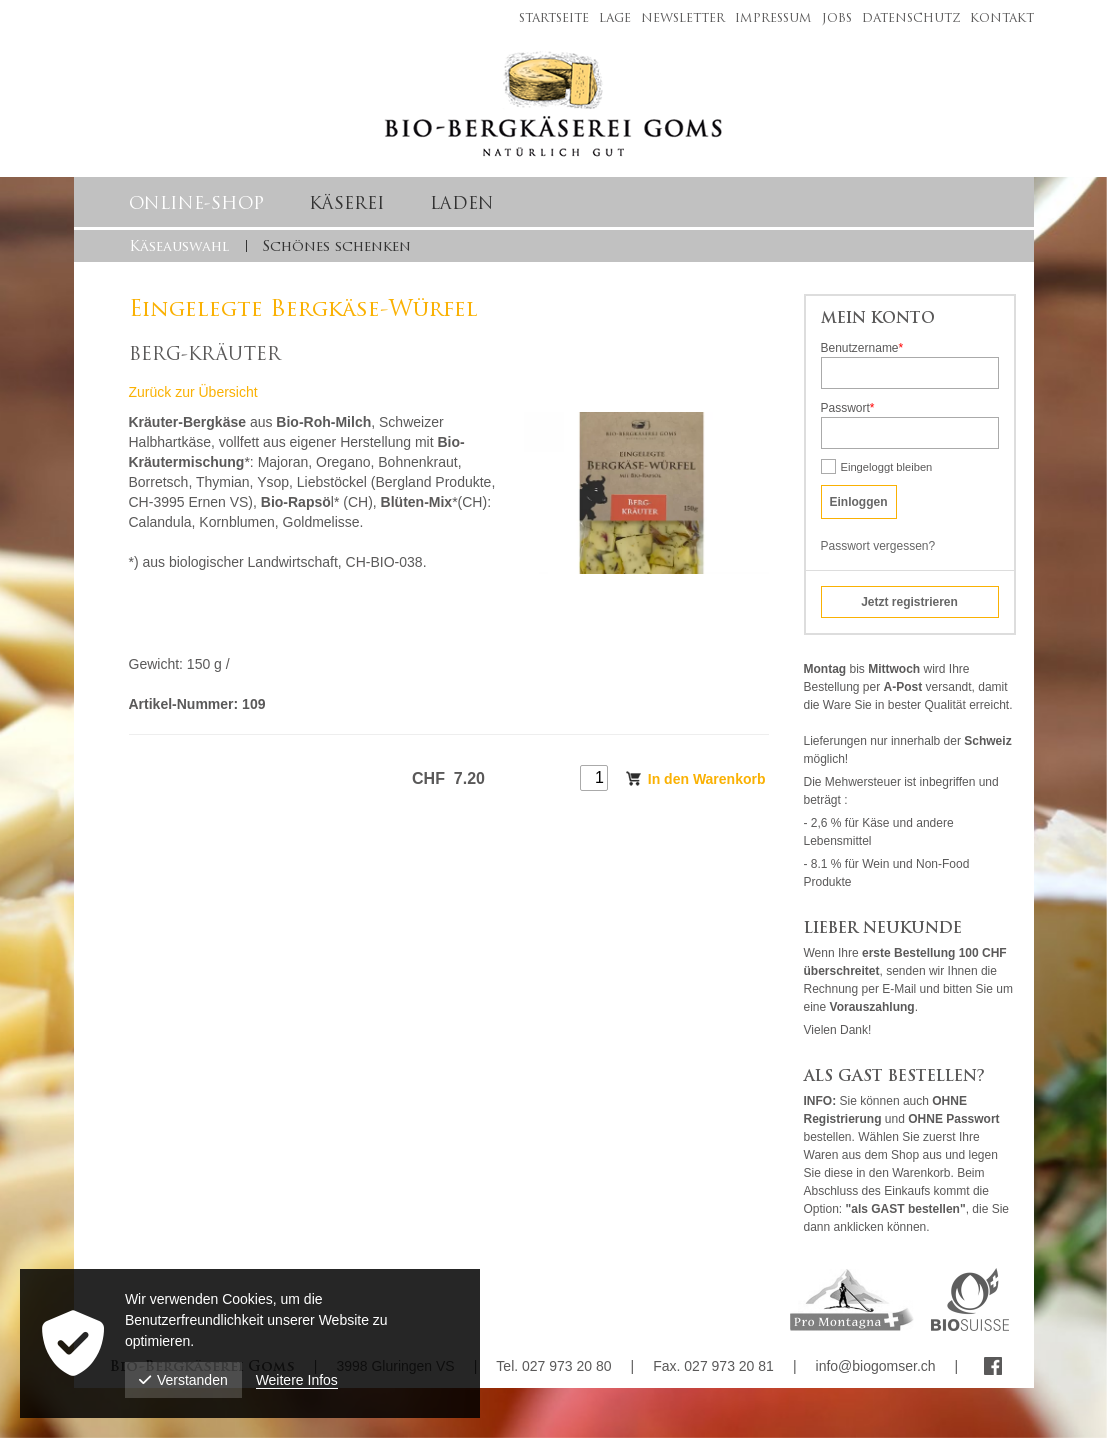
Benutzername (862, 349)
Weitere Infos (297, 1380)
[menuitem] (549, 17)
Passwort (848, 409)
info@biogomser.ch (876, 1366)
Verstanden (183, 1380)
